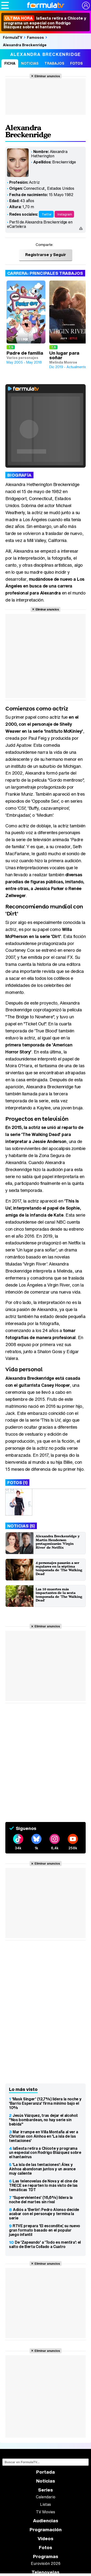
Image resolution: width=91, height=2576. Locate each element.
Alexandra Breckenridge (25, 44)
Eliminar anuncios (47, 76)
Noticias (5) (21, 1526)
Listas (45, 2504)
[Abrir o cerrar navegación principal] (5, 5)
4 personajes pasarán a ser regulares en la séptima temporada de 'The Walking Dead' (59, 1568)
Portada (45, 2472)
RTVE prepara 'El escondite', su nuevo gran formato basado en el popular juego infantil (44, 2230)
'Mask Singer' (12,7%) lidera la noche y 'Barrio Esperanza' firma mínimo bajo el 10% (45, 2103)
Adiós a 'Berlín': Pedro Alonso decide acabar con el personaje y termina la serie (44, 2214)
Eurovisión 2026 (45, 2563)
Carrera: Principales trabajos (45, 273)
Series (45, 2490)
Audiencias (45, 2520)
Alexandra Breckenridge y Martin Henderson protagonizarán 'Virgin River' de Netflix (58, 1541)
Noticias (30, 63)
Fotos (76, 63)
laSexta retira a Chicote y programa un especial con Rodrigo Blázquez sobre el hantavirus (45, 22)
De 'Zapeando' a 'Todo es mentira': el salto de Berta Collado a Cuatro (45, 2244)
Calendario (45, 2497)
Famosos (35, 37)
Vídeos (45, 2538)
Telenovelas (45, 2572)
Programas (45, 2556)
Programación (46, 2529)
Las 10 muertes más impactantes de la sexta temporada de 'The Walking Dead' (59, 1594)
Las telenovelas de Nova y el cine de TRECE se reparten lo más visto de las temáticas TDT (43, 2185)
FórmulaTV (12, 37)
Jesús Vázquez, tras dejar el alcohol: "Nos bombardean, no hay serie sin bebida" (43, 2119)
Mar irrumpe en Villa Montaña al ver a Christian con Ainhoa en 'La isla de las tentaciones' (43, 2136)
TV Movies (45, 2512)
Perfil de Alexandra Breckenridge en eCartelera (39, 224)
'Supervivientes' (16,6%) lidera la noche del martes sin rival (41, 2200)
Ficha (9, 63)
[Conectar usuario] (86, 5)
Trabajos (54, 63)
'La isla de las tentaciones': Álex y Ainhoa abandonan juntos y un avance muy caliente (42, 2169)
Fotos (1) (17, 1482)
